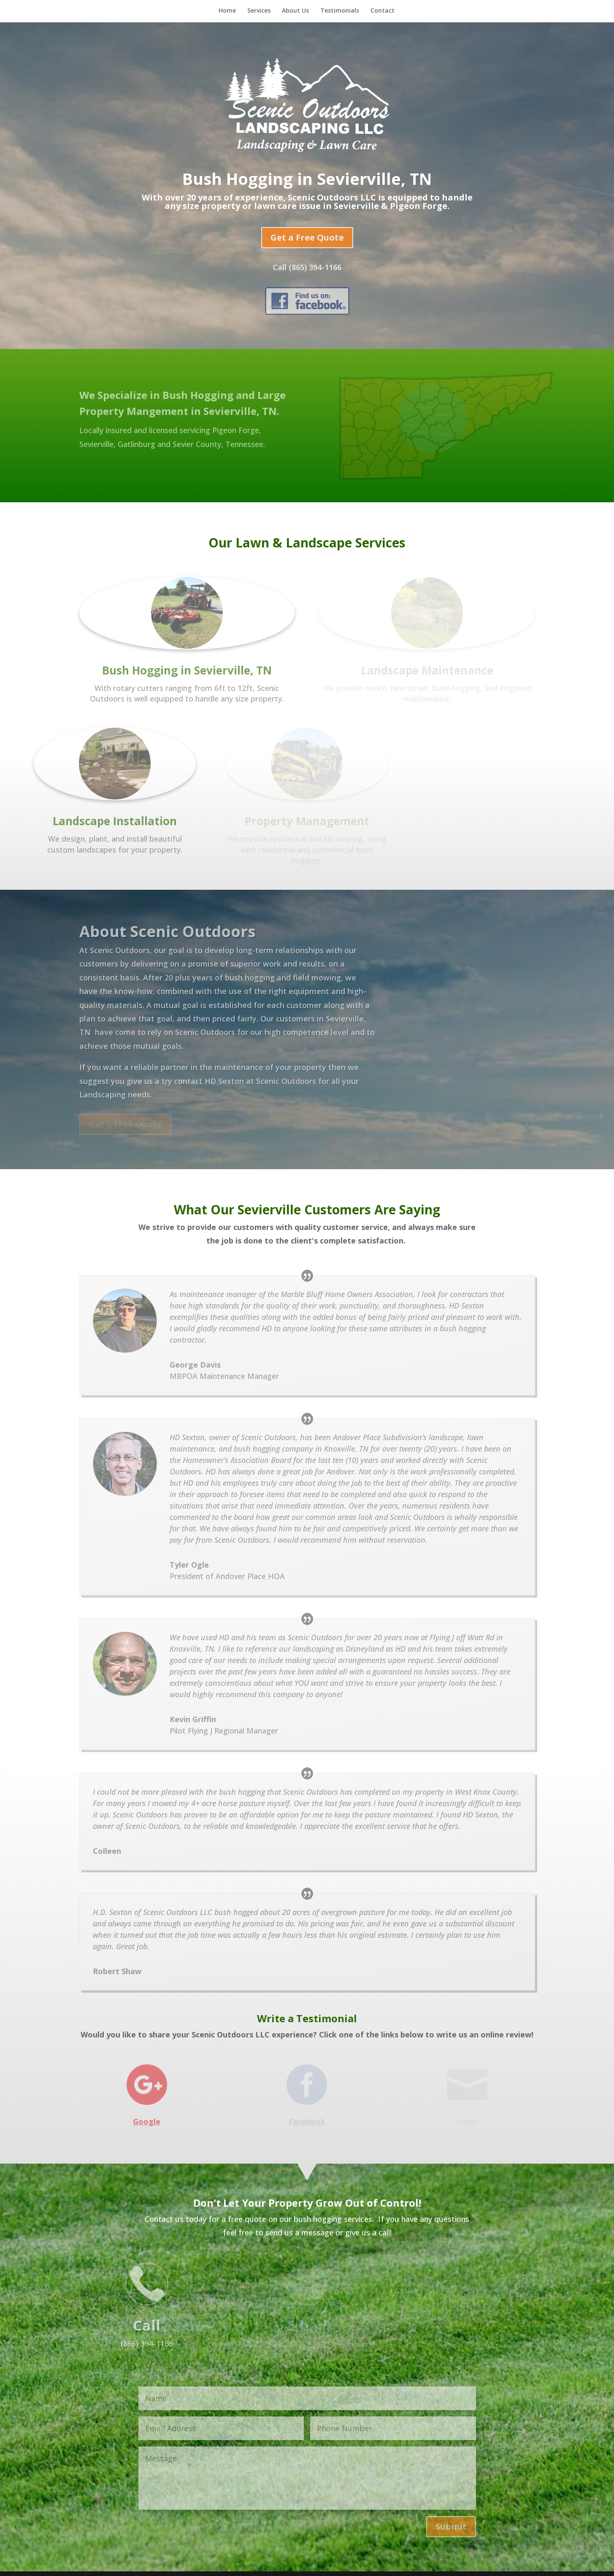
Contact (383, 11)
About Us (295, 11)
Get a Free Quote (307, 237)
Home (227, 11)
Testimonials (339, 11)
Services (258, 11)
